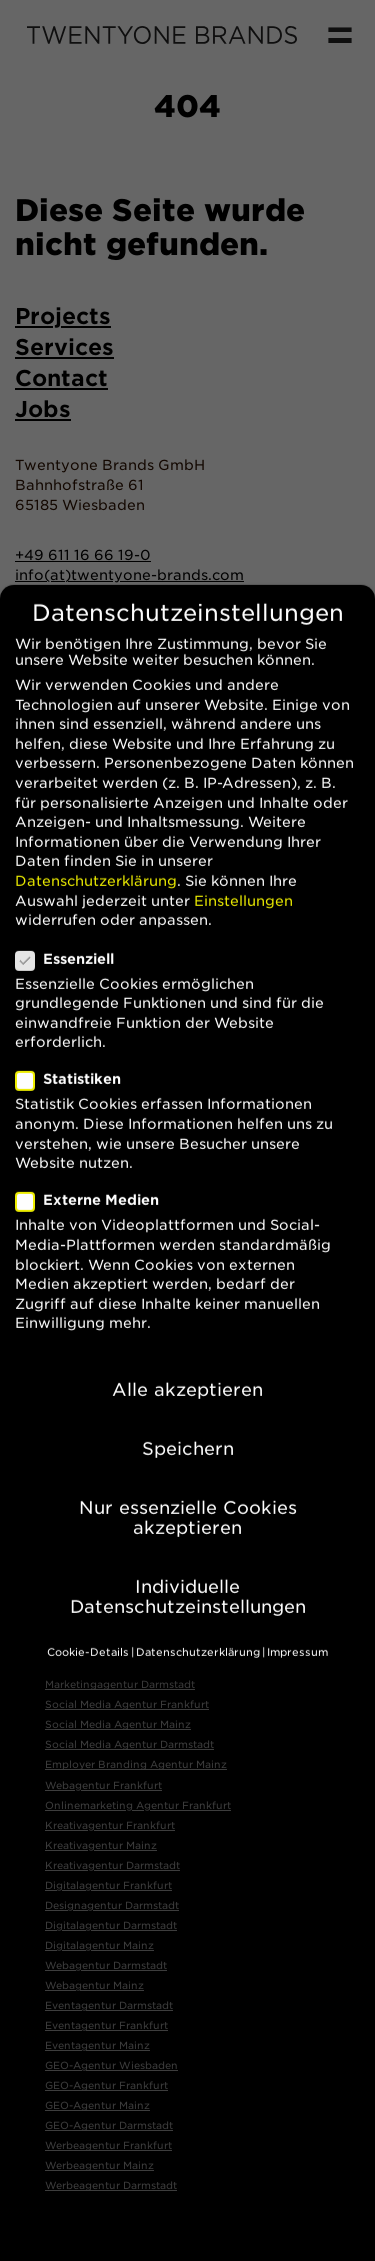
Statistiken (76, 1053)
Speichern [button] (188, 1422)
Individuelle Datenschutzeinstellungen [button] (188, 1569)
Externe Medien (95, 1174)
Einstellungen (243, 874)
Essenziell (73, 932)
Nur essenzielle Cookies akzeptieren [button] (188, 1491)
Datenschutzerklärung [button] (198, 1625)
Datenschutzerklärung (96, 854)
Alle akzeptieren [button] (187, 1362)
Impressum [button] (297, 1625)
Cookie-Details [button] (88, 1625)
